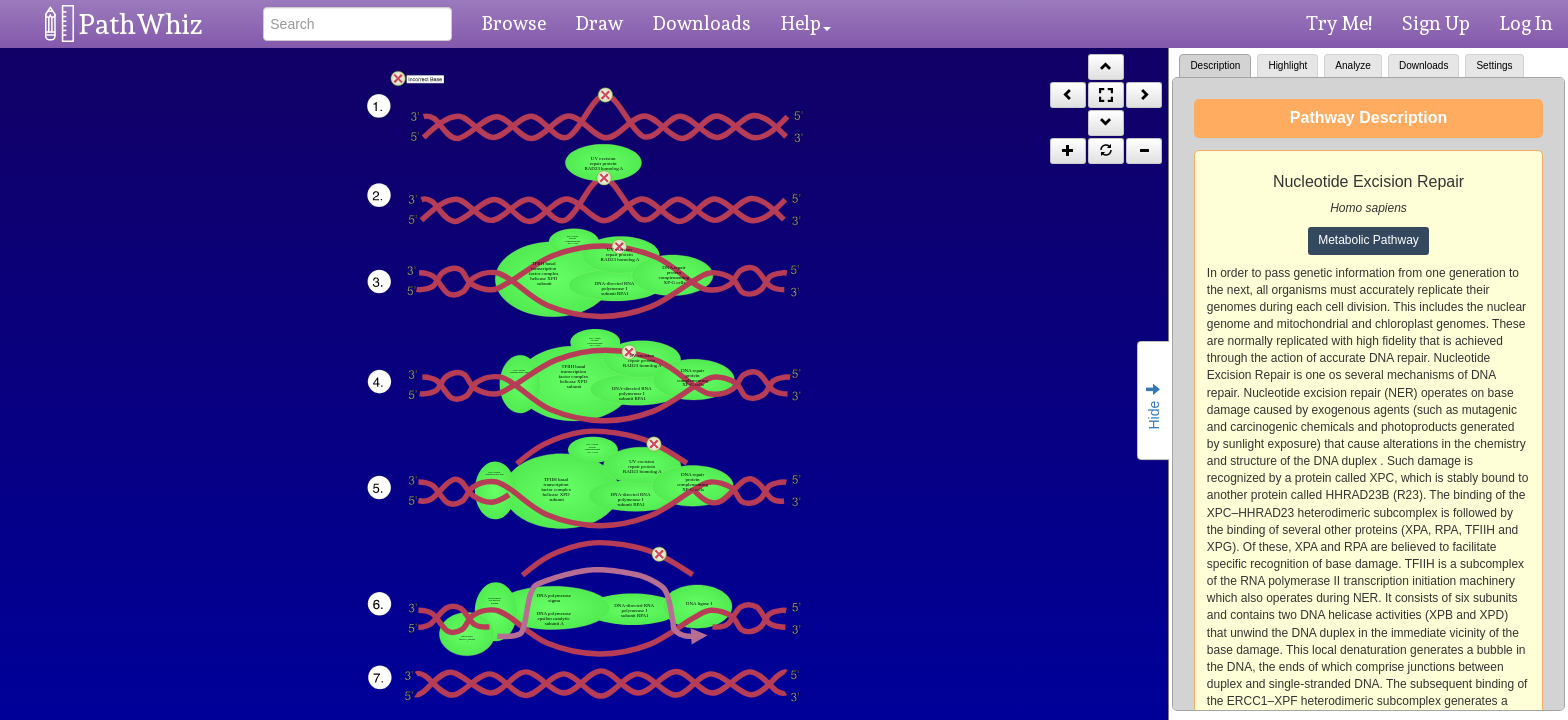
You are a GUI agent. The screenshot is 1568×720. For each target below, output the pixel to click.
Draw (599, 23)
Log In (1526, 23)
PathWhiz (141, 24)
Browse (514, 23)
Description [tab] (1215, 65)
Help (806, 23)
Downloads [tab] (1423, 65)
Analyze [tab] (1353, 65)
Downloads (702, 23)
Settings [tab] (1494, 65)
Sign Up (1436, 23)
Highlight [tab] (1287, 65)
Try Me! (1339, 23)
